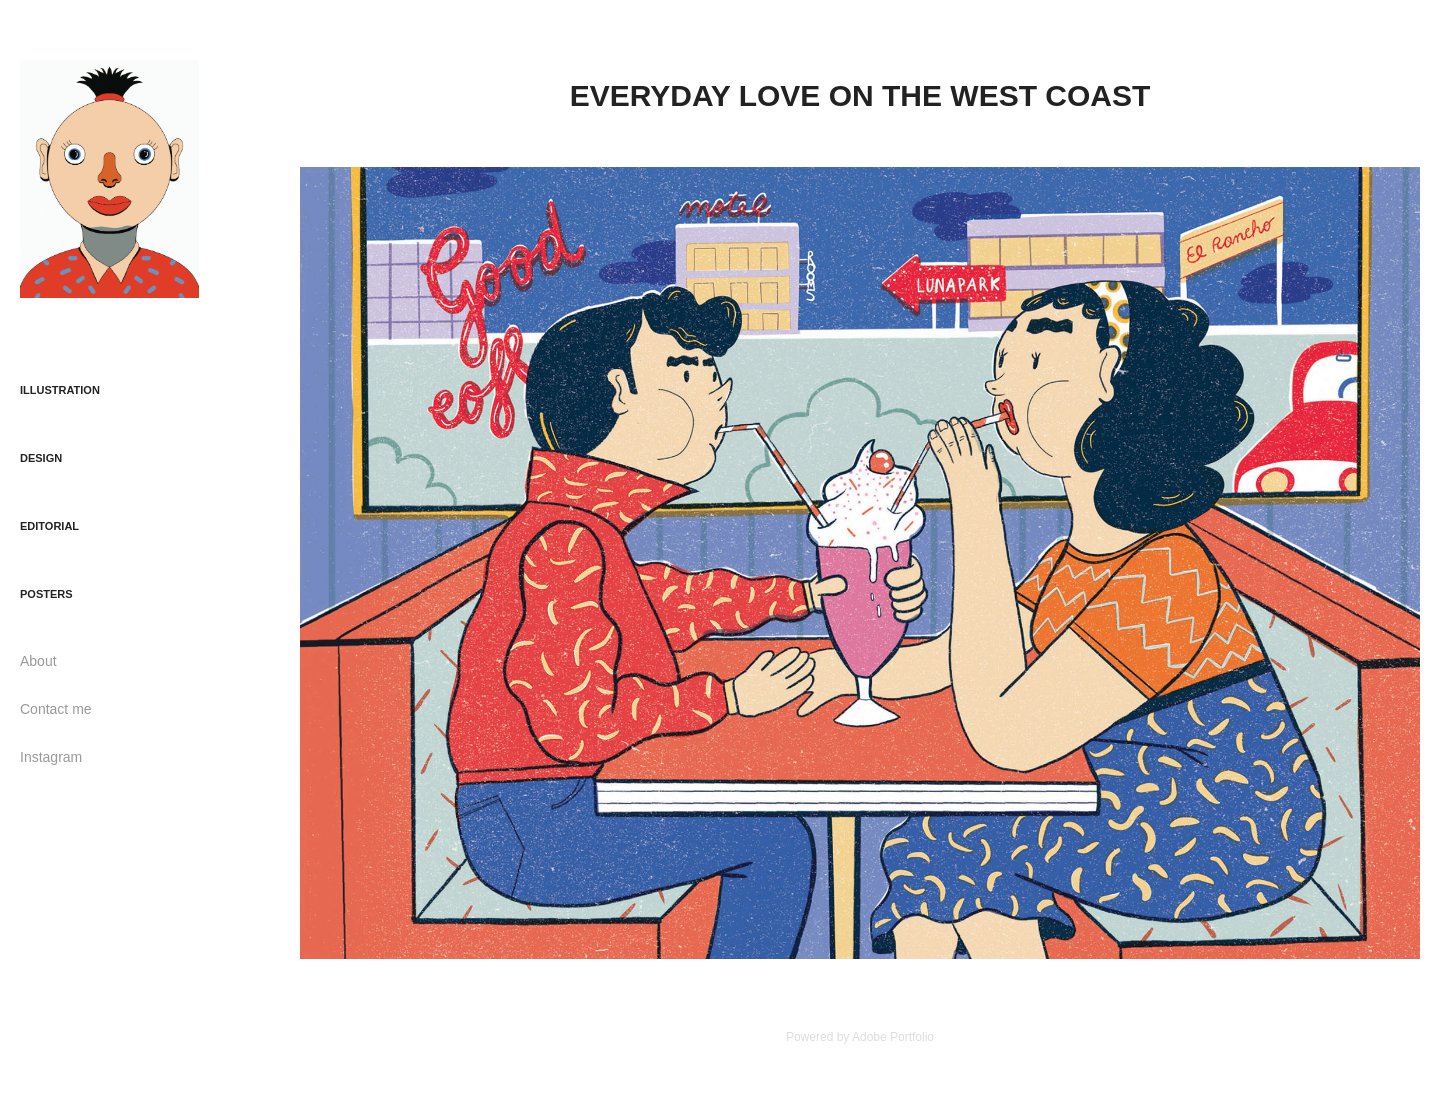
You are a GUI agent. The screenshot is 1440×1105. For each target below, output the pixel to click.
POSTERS (46, 594)
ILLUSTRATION (60, 390)
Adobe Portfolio (893, 1037)
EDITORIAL (49, 526)
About (38, 661)
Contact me (56, 709)
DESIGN (41, 458)
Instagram (51, 757)
